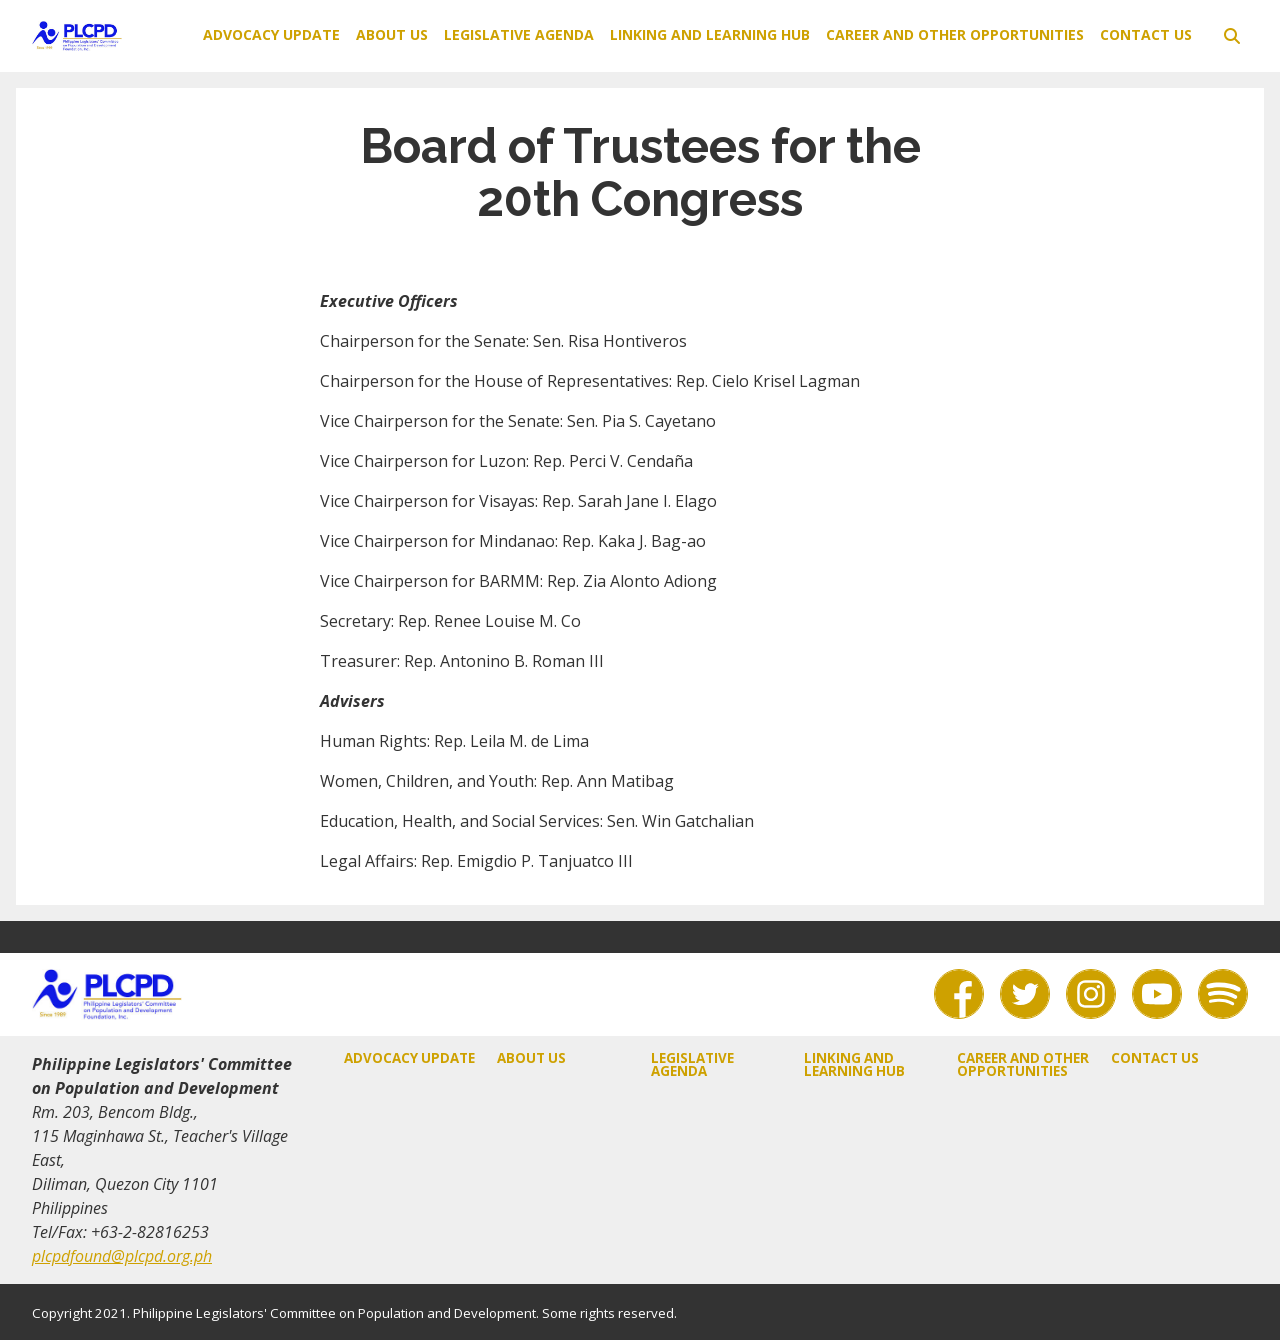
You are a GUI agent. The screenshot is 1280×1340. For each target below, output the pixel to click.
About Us (392, 34)
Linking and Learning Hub (710, 34)
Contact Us (1146, 34)
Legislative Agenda (519, 34)
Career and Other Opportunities (955, 34)
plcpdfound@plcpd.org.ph (122, 1256)
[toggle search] (1232, 36)
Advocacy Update (271, 34)
